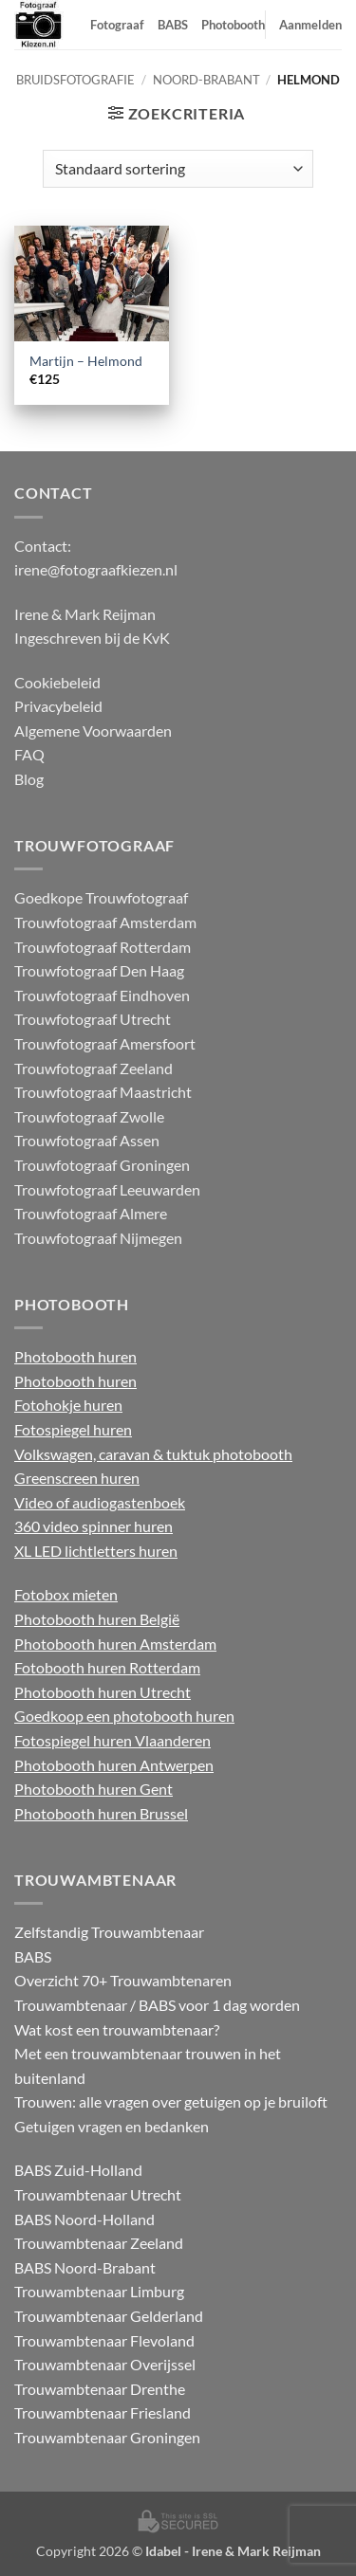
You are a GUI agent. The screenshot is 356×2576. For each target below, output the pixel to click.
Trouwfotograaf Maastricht (103, 1092)
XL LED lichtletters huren (96, 1551)
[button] (176, 113)
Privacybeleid (58, 706)
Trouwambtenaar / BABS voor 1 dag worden (157, 2005)
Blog (29, 779)
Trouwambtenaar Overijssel (105, 2364)
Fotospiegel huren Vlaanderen (112, 1740)
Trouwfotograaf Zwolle (89, 1116)
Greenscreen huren (77, 1478)
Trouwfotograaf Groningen (102, 1165)
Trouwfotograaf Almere (90, 1213)
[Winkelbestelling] (177, 169)
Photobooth (233, 24)
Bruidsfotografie (75, 79)
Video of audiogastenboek (99, 1502)
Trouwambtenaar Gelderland (108, 2316)
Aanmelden (310, 24)
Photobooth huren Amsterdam (115, 1644)
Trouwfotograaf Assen (86, 1140)
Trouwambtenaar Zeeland (98, 2243)
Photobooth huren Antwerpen (114, 1765)
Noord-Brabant (206, 79)
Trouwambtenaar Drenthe (99, 2389)
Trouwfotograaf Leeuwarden (107, 1189)
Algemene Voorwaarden (93, 731)
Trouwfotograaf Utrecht (92, 1019)
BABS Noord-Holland (84, 2219)
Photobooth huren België (96, 1619)
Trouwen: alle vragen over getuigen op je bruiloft (171, 2101)
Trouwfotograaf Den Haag (99, 970)
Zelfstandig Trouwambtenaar (109, 1932)
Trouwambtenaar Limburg (99, 2291)
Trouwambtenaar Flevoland (104, 2340)
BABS (173, 24)
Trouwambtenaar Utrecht (97, 2194)
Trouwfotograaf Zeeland (93, 1068)
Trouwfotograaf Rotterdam (102, 947)
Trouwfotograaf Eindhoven (102, 995)
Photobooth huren (75, 1356)
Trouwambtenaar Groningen (107, 2437)
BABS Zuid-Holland (78, 2170)
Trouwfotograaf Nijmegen (98, 1238)
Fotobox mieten (66, 1594)
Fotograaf (117, 24)
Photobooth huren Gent (93, 1789)
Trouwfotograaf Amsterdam (105, 922)
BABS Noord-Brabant (85, 2267)
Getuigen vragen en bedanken (111, 2126)
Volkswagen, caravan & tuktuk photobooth (153, 1454)
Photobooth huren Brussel (101, 1813)
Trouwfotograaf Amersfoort (105, 1043)
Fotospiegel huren (73, 1429)
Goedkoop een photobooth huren (124, 1716)
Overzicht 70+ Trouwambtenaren (123, 1980)
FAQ (29, 754)
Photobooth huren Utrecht (102, 1692)
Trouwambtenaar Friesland (102, 2412)
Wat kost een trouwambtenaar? (116, 2029)
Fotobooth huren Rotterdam (107, 1667)
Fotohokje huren (68, 1405)
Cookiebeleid (57, 682)
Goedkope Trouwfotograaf (101, 897)
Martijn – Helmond (85, 361)
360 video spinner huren (93, 1526)
